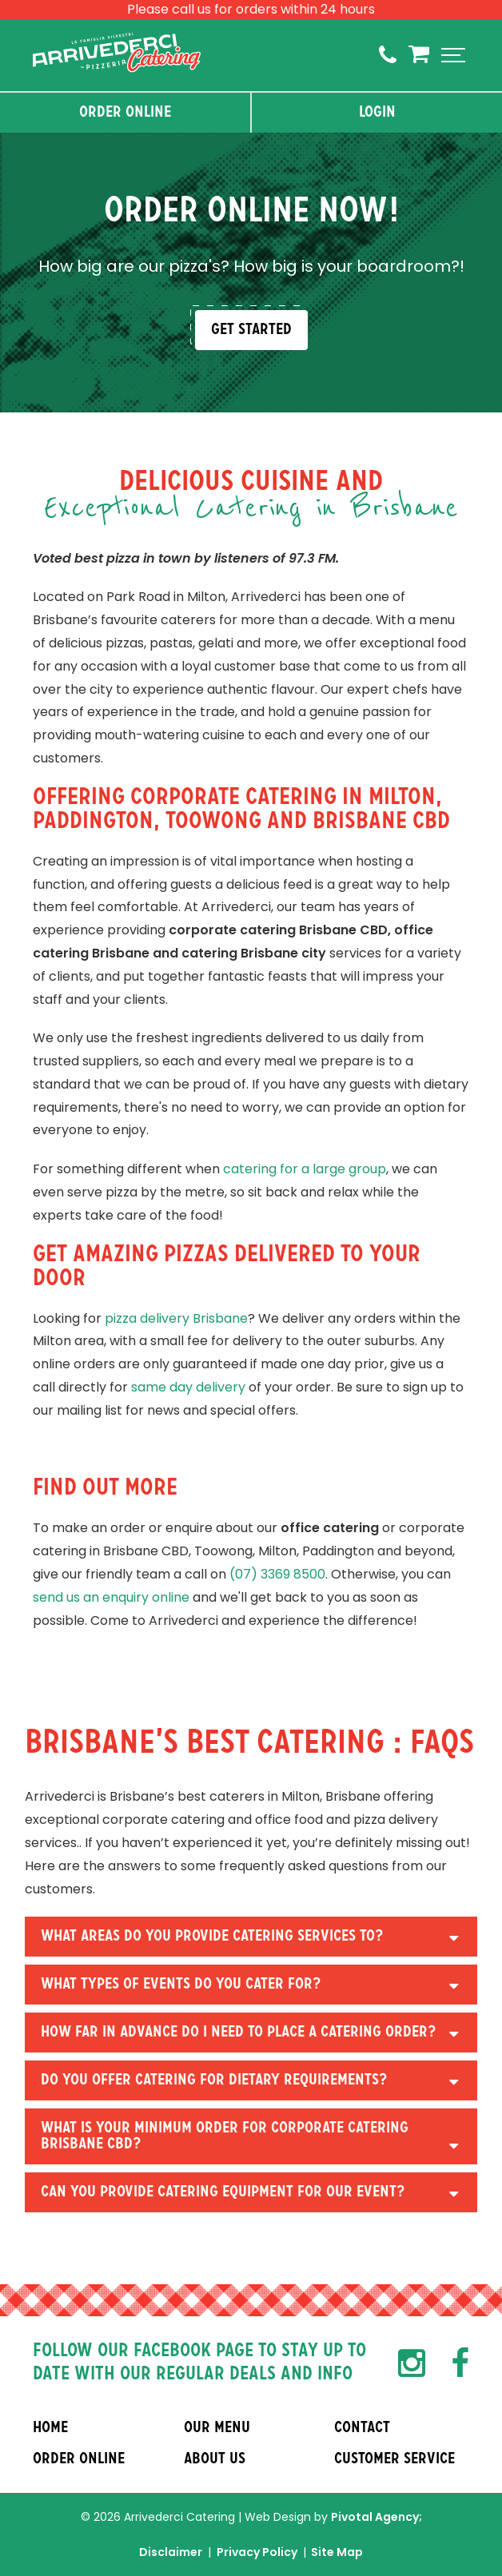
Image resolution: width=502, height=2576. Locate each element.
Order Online (125, 113)
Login (377, 113)
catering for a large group (304, 1169)
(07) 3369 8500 (277, 1574)
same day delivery (188, 1387)
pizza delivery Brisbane (176, 1318)
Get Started (251, 330)
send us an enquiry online (111, 1597)
